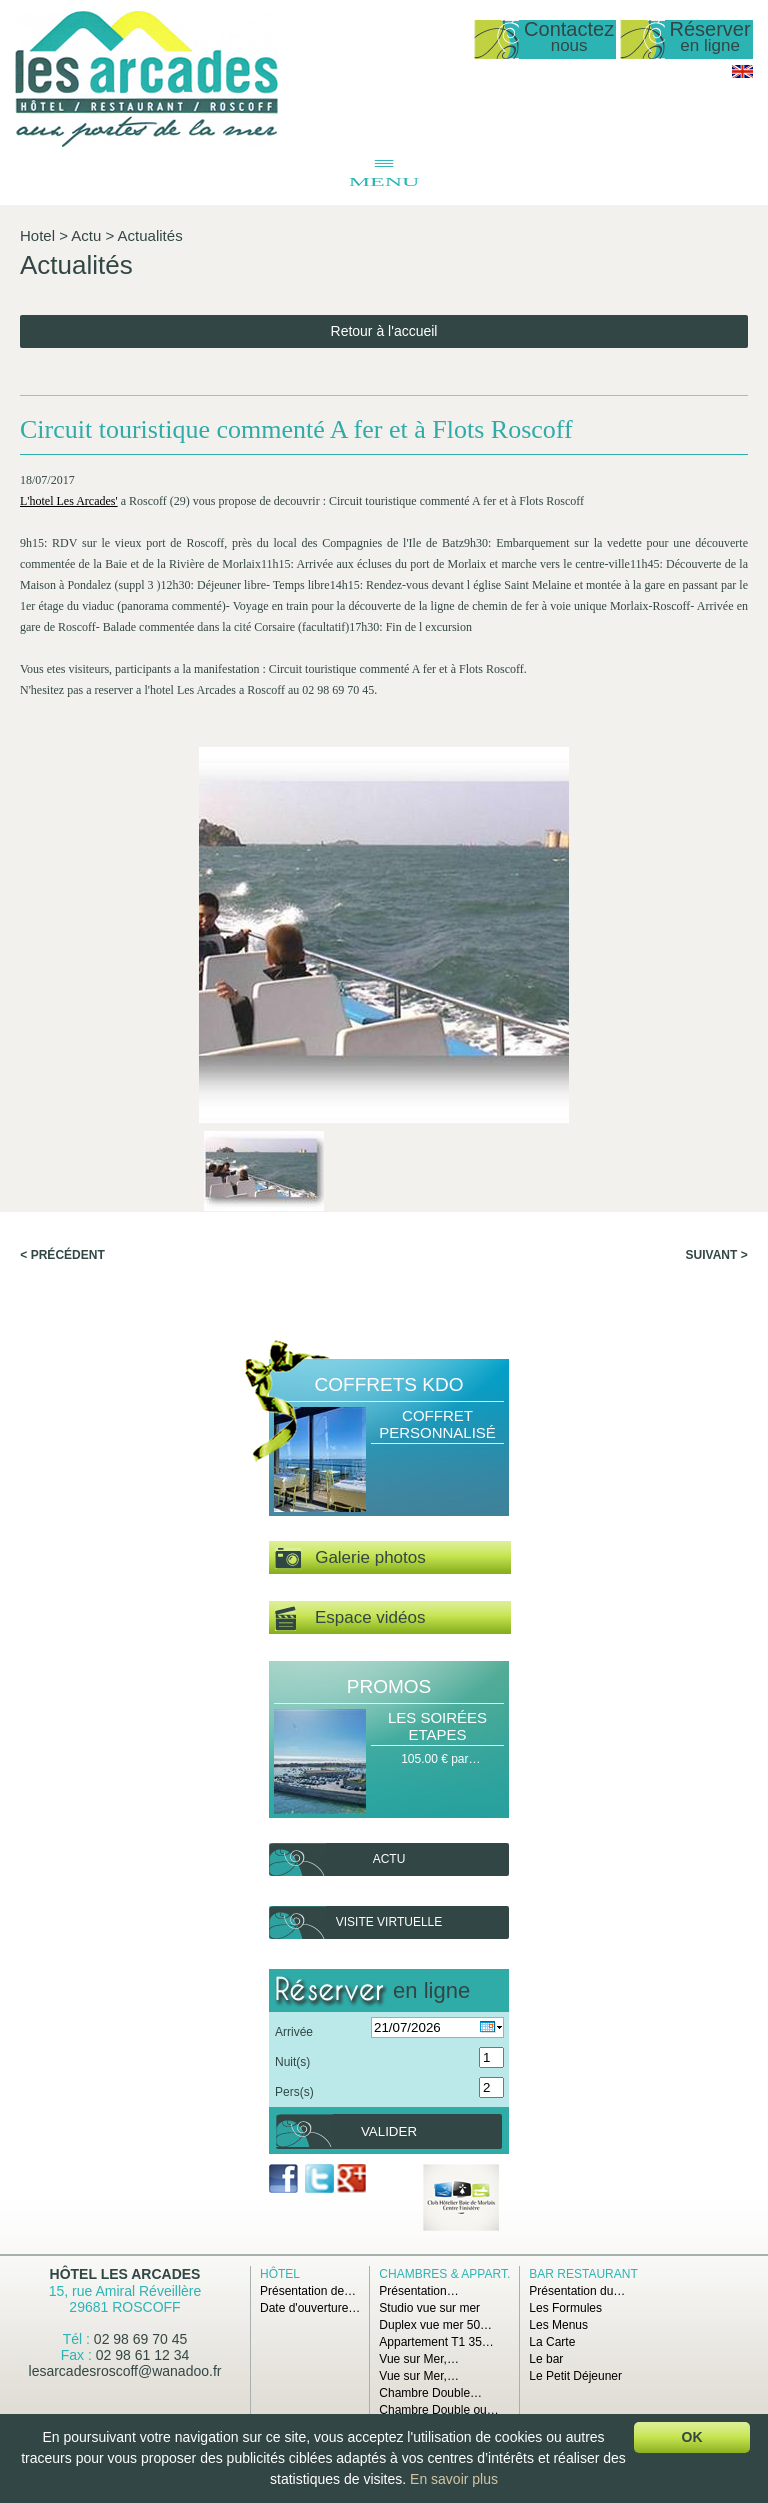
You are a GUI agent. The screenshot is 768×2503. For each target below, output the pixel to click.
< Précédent (62, 1255)
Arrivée (294, 2032)
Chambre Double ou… (438, 2410)
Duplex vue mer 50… (435, 2325)
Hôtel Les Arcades (125, 2274)
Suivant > (717, 1255)
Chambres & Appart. (444, 2274)
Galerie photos (350, 1558)
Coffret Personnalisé (437, 1424)
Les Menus (558, 2325)
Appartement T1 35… (436, 2342)
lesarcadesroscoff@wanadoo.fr (125, 2371)
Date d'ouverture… (310, 2308)
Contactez (569, 37)
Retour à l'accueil (384, 331)
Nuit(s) (292, 2062)
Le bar (546, 2359)
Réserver (710, 37)
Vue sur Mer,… (419, 2359)
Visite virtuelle (389, 1922)
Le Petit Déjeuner (575, 2376)
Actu (86, 235)
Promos (389, 1686)
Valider (389, 2131)
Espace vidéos (350, 1618)
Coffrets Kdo (389, 1384)
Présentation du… (577, 2291)
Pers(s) (294, 2092)
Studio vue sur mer (429, 2308)
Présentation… (418, 2291)
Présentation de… (308, 2291)
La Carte (552, 2342)
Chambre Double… (430, 2393)
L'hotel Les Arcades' (69, 501)
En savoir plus (454, 2479)
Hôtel (280, 2274)
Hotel (37, 235)
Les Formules (565, 2308)
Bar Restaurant (583, 2274)
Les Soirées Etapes (437, 1726)
